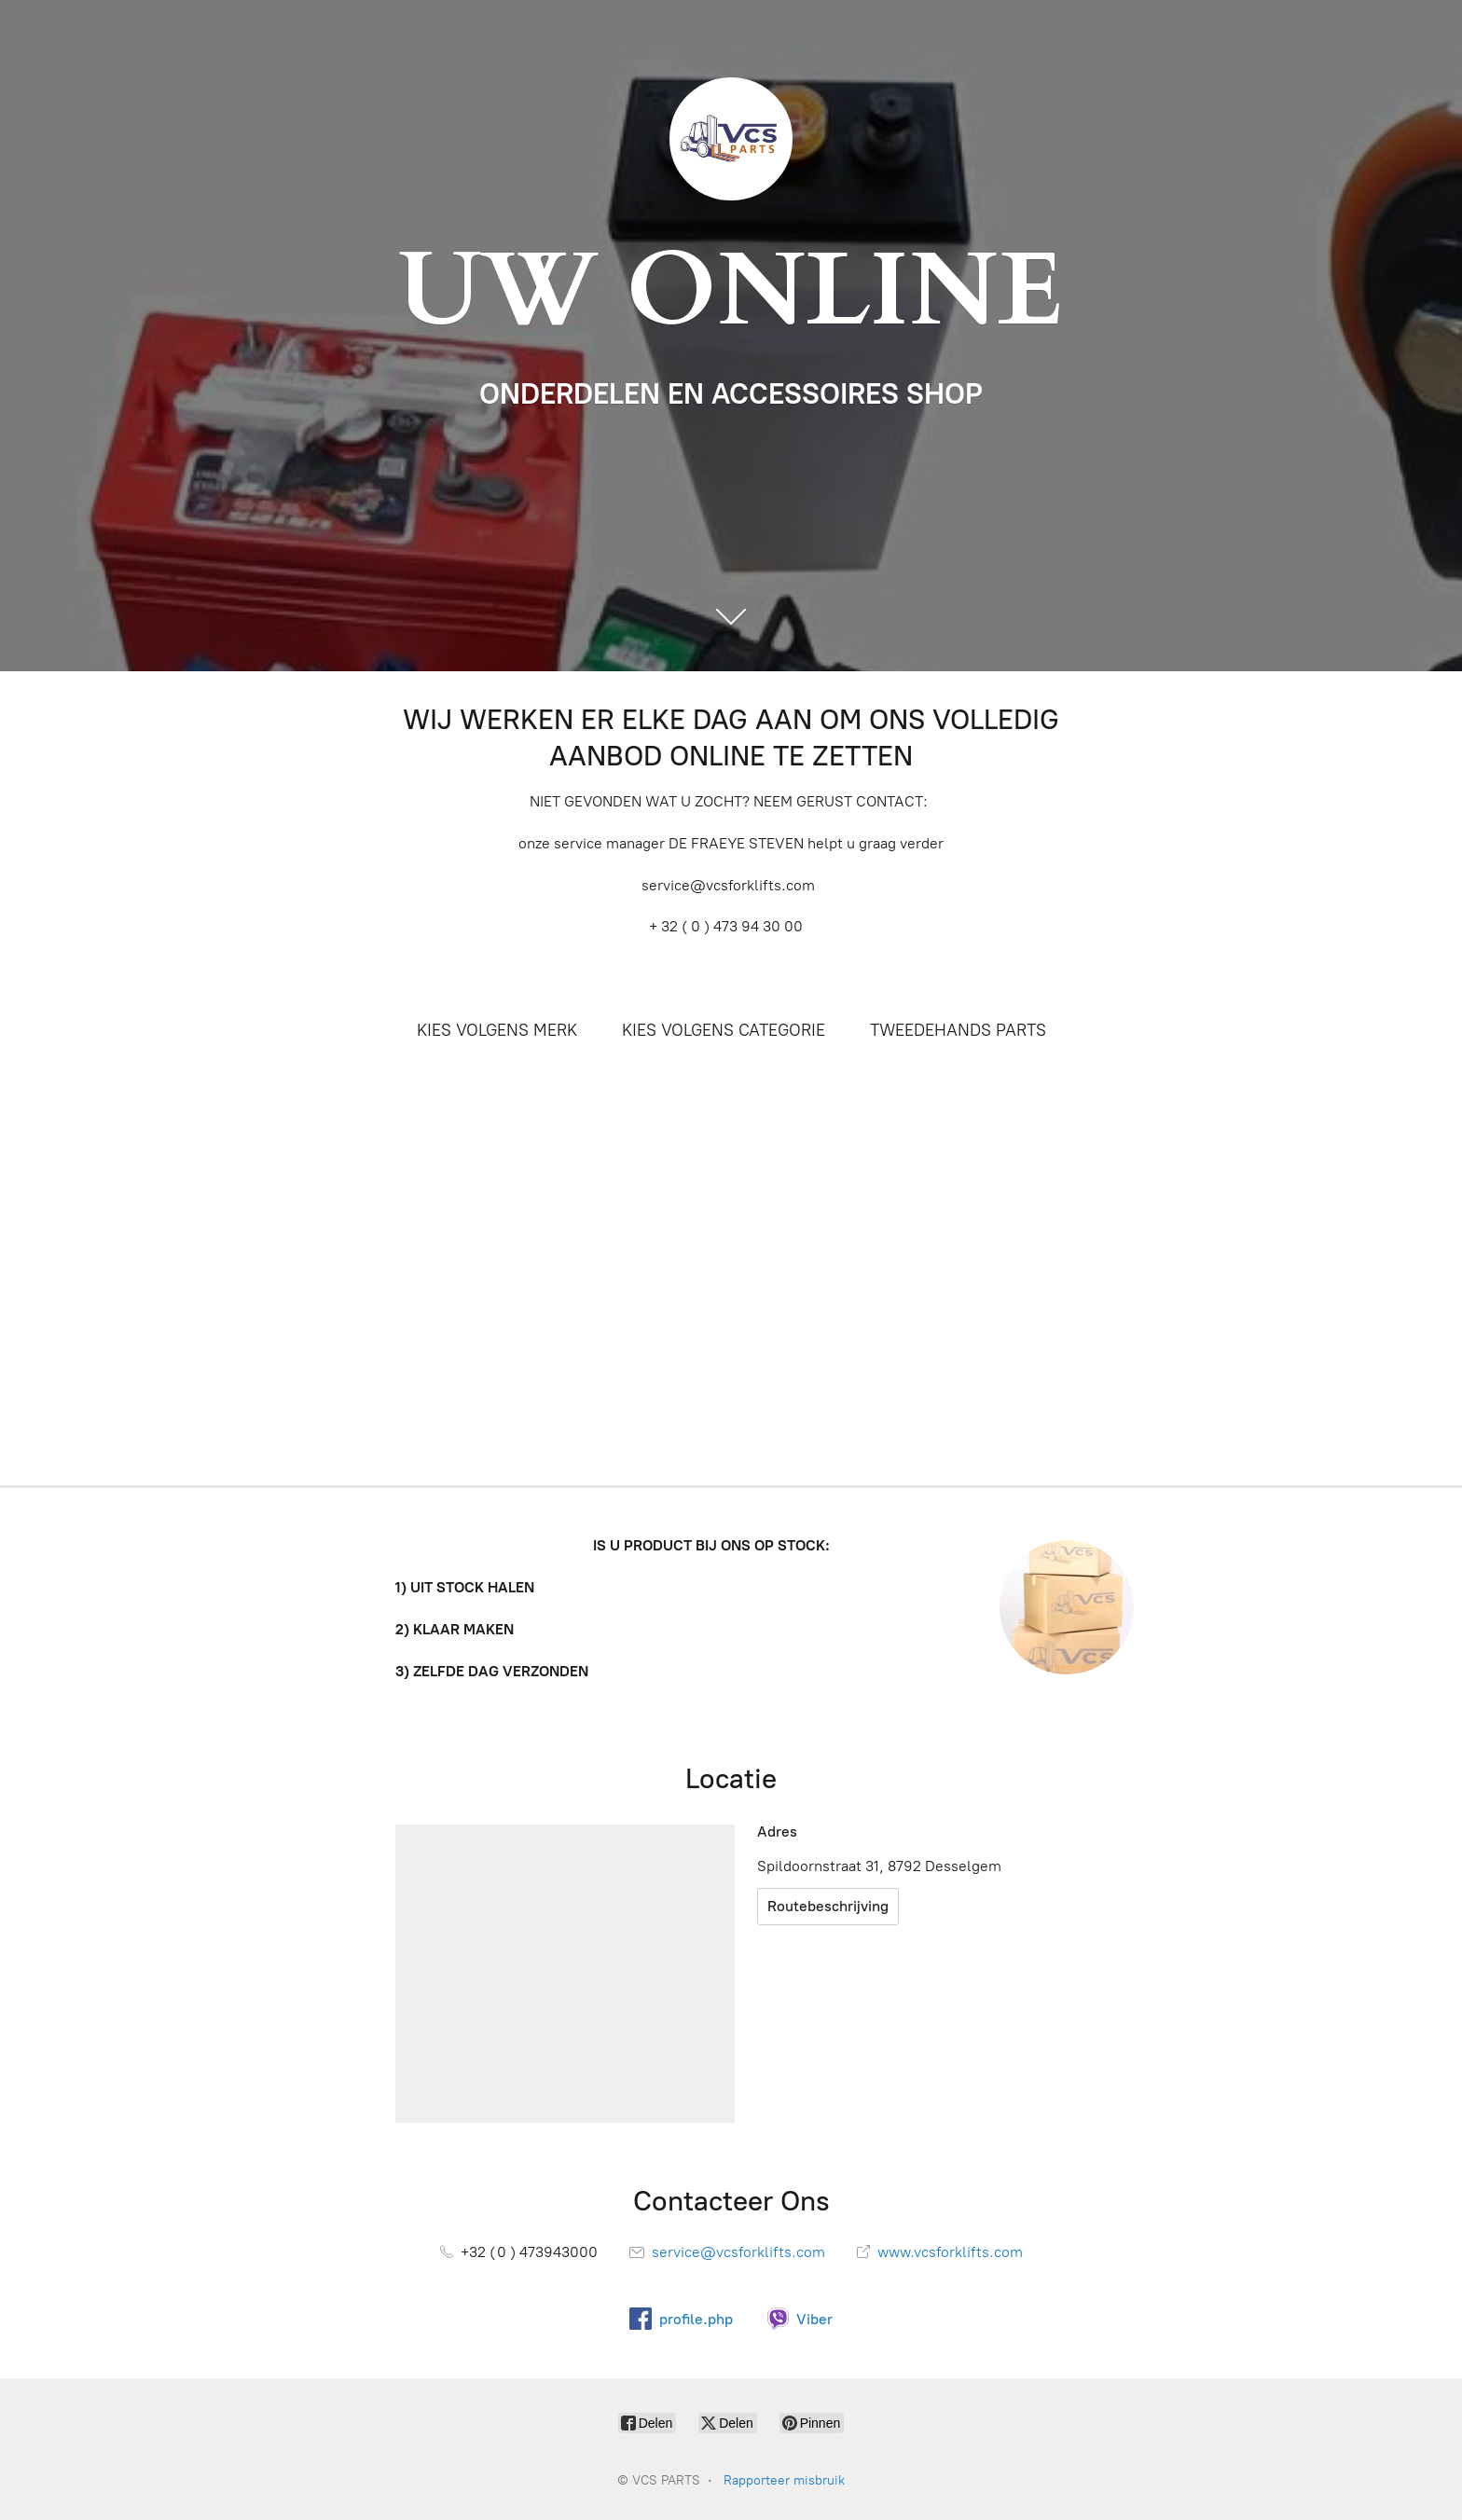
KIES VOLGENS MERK (497, 1030)
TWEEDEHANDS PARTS (958, 1030)
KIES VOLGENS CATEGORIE (723, 1030)
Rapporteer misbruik (784, 2480)
